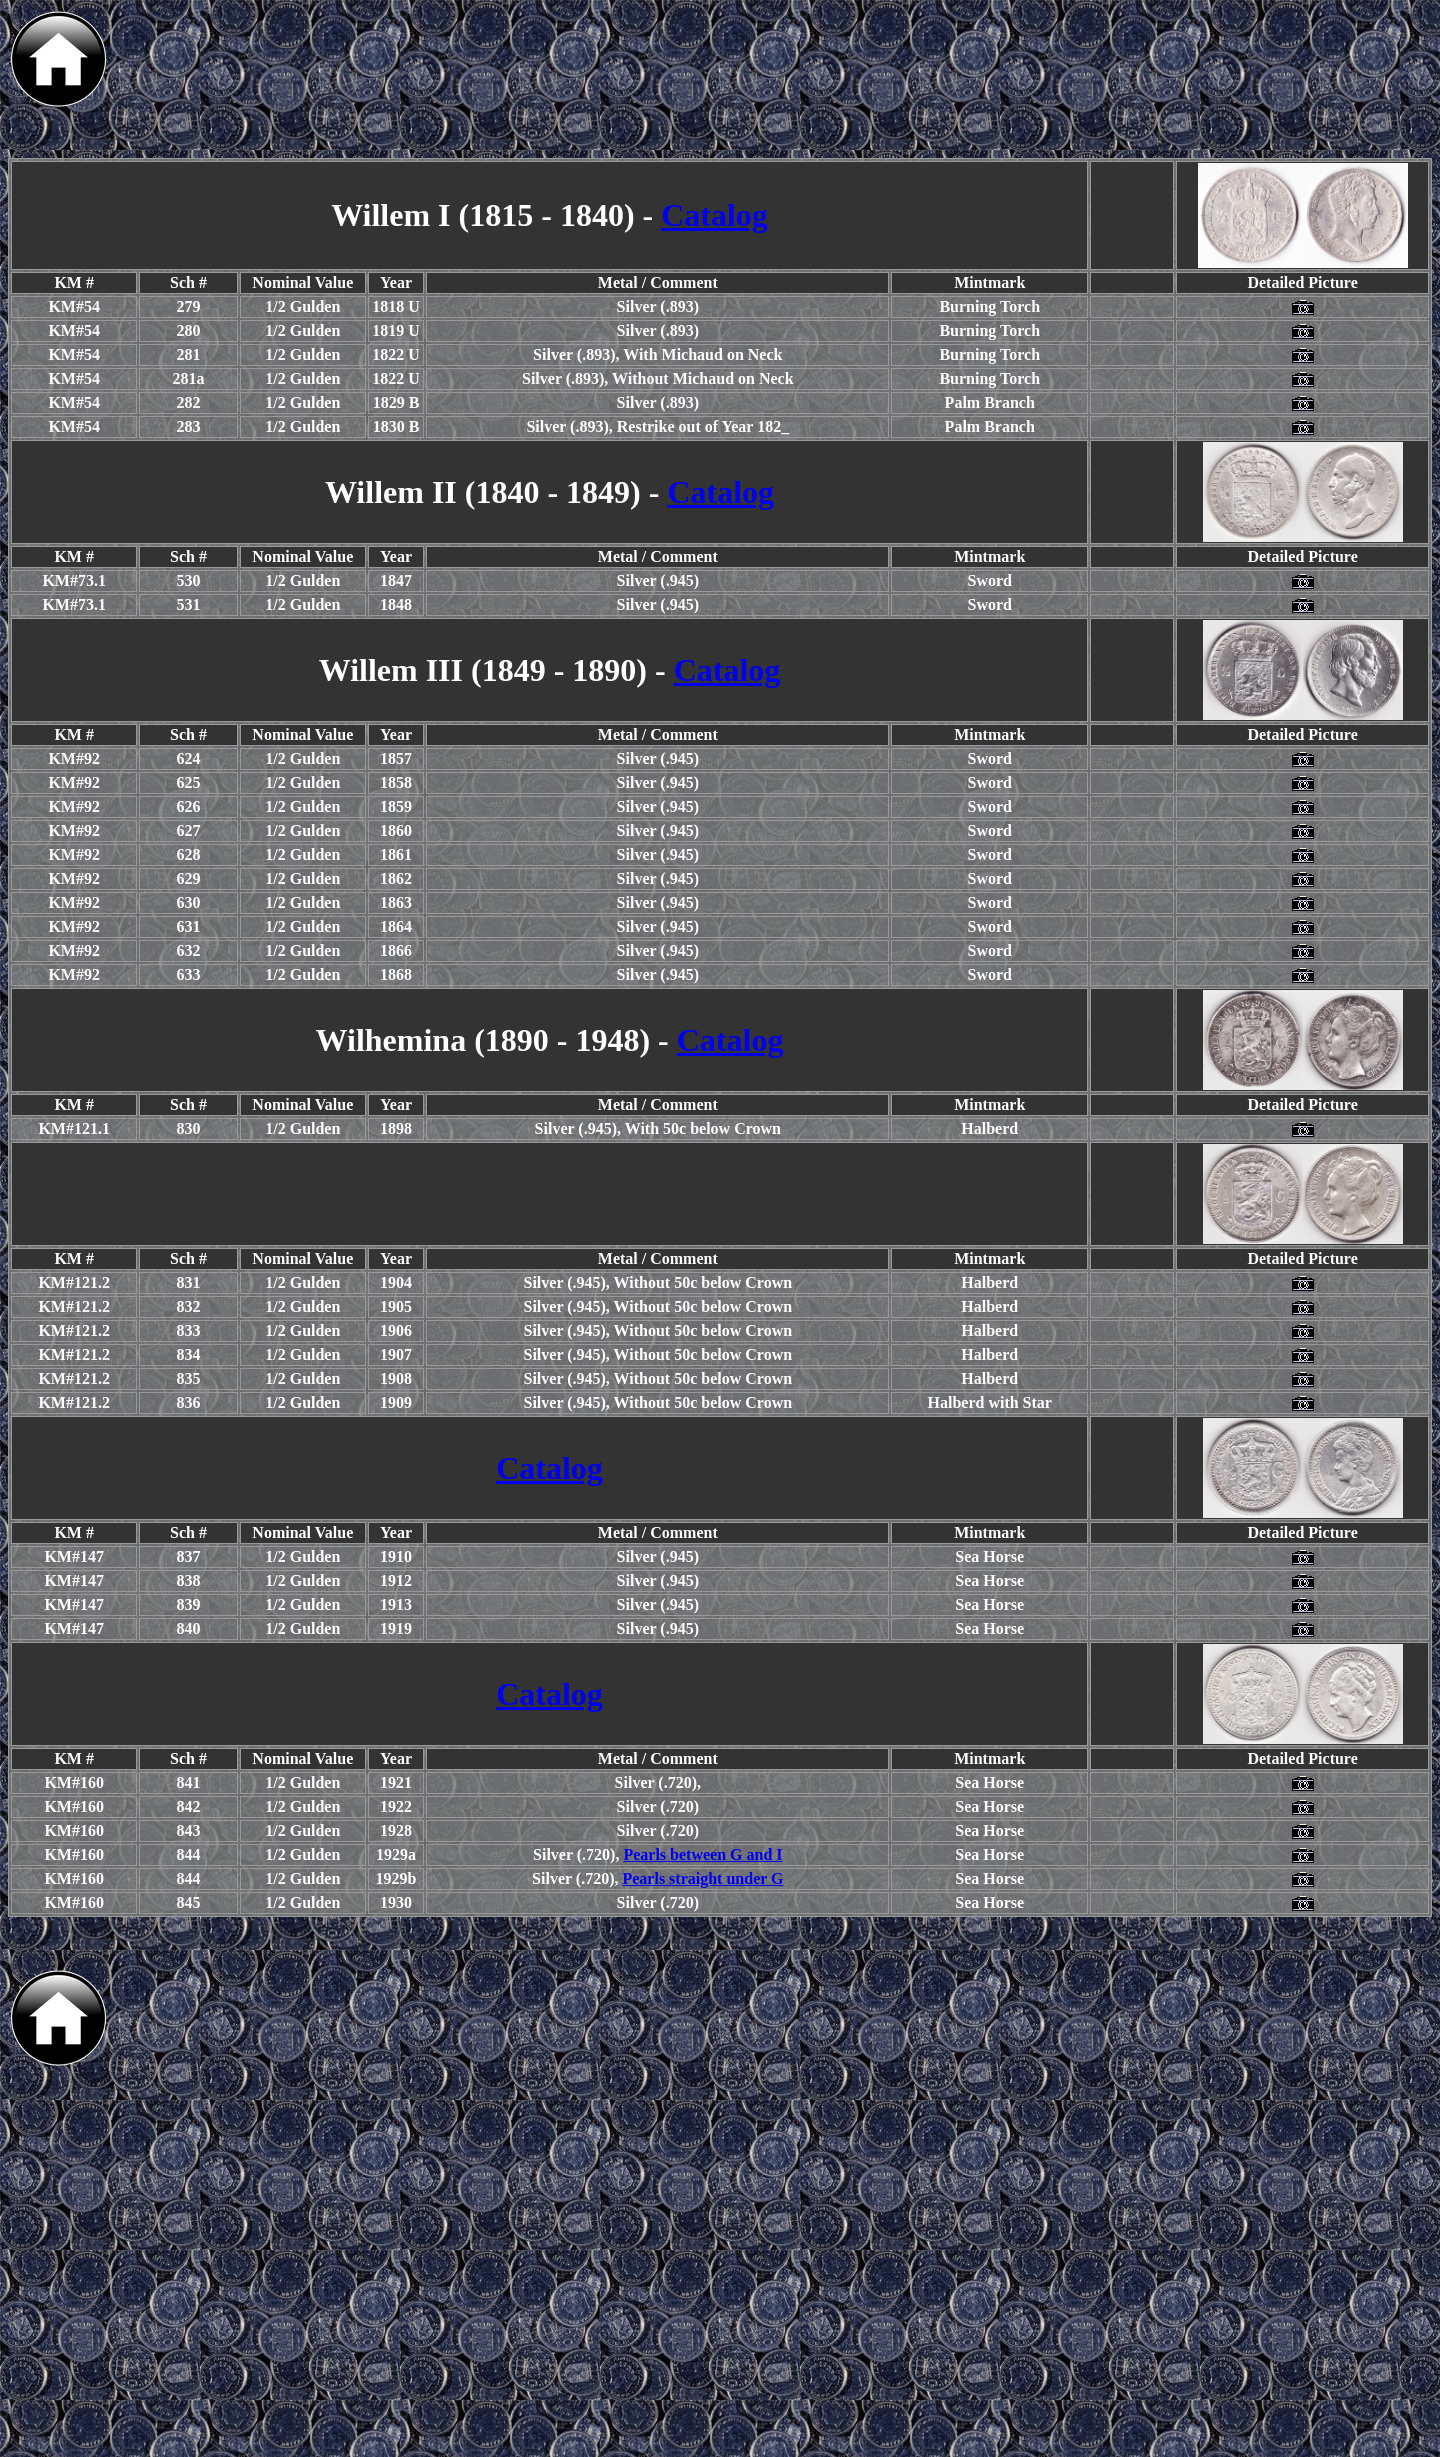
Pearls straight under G (702, 1878)
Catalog (714, 215)
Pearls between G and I (702, 1854)
